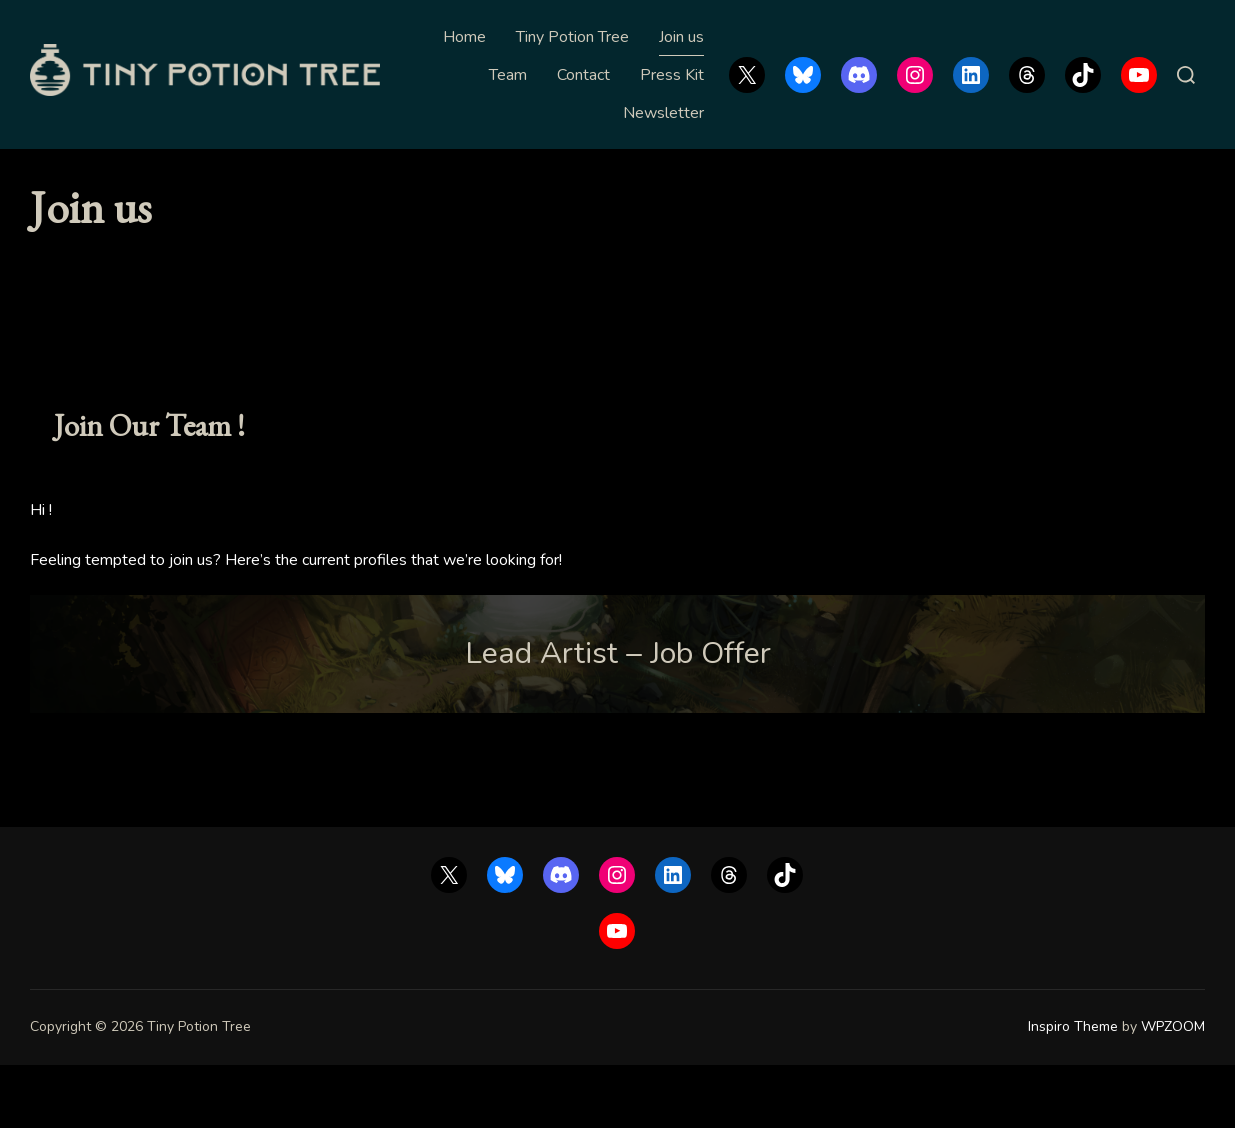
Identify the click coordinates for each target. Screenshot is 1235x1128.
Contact (583, 75)
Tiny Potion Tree (572, 37)
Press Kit (672, 75)
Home (464, 37)
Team (508, 75)
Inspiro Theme (1073, 1090)
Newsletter (663, 113)
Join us (681, 37)
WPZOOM (1173, 1090)
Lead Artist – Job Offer (618, 717)
